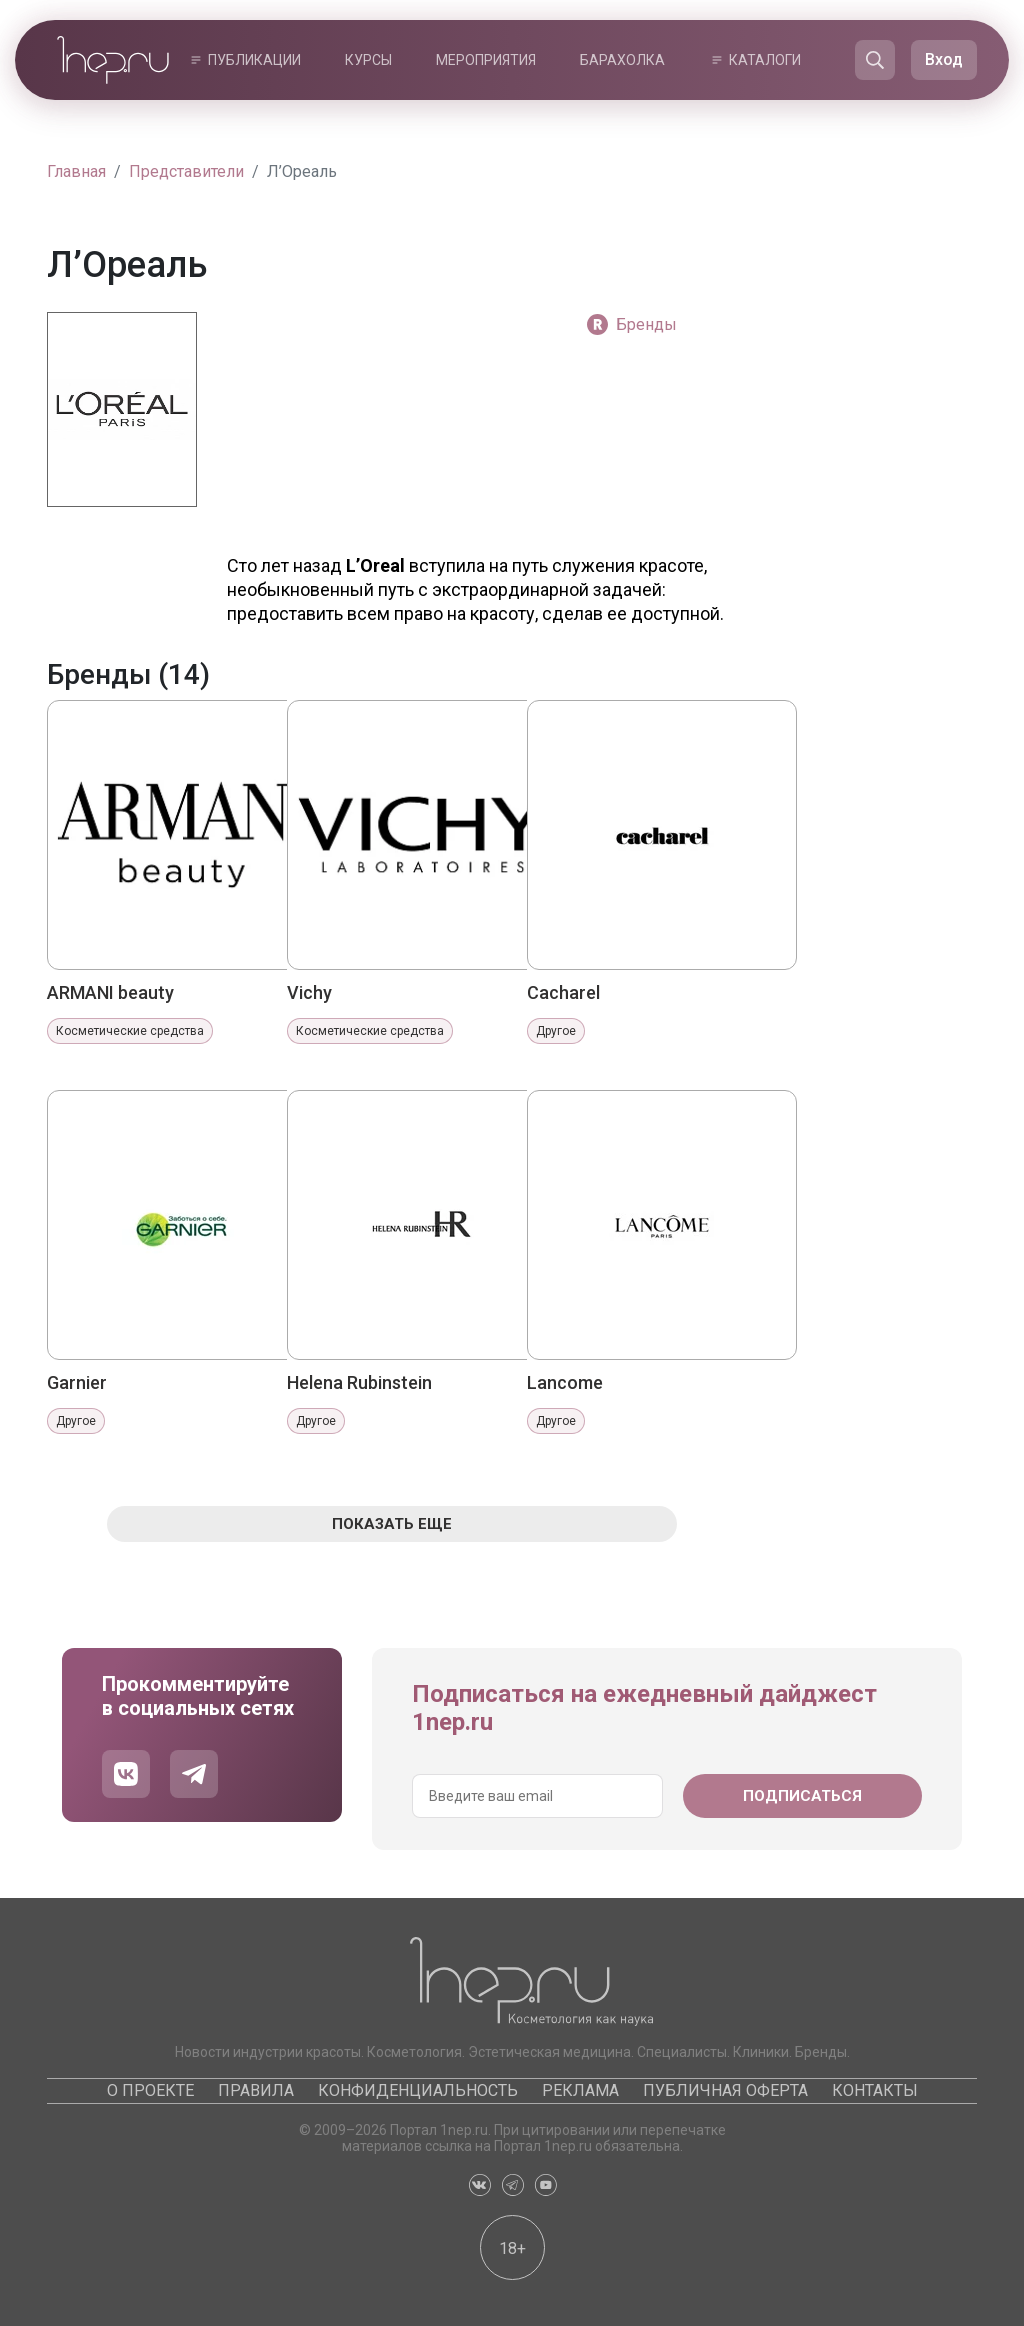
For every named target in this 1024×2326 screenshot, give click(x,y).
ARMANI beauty (110, 992)
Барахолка (622, 60)
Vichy (309, 992)
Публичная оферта (725, 2090)
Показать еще (392, 1524)
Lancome (565, 1382)
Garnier (77, 1382)
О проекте (150, 2090)
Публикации (254, 60)
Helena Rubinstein (359, 1382)
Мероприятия (486, 60)
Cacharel (563, 992)
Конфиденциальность (418, 2090)
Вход (944, 59)
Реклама (580, 2090)
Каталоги (765, 60)
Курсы (368, 60)
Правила (256, 2090)
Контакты (875, 2090)
